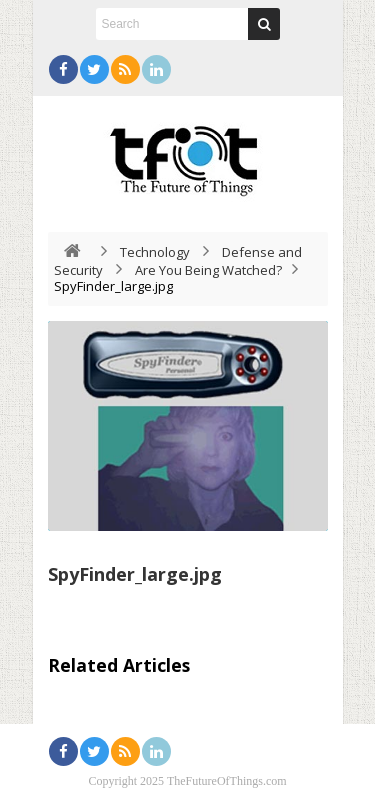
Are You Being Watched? (208, 270)
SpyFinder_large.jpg (135, 574)
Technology (155, 252)
